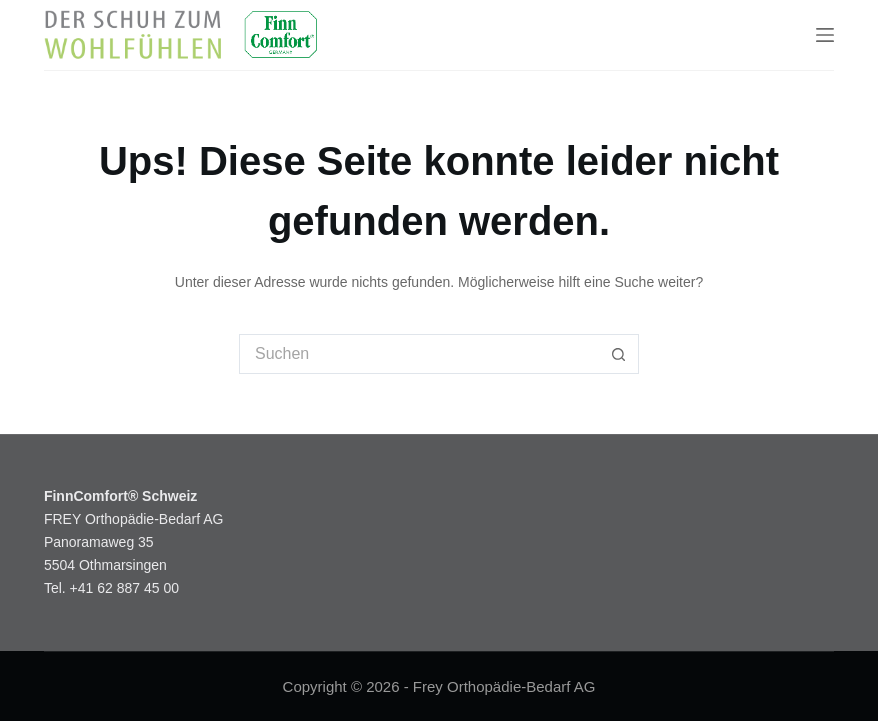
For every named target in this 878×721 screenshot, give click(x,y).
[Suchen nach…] (419, 354)
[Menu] (825, 35)
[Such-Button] (619, 354)
